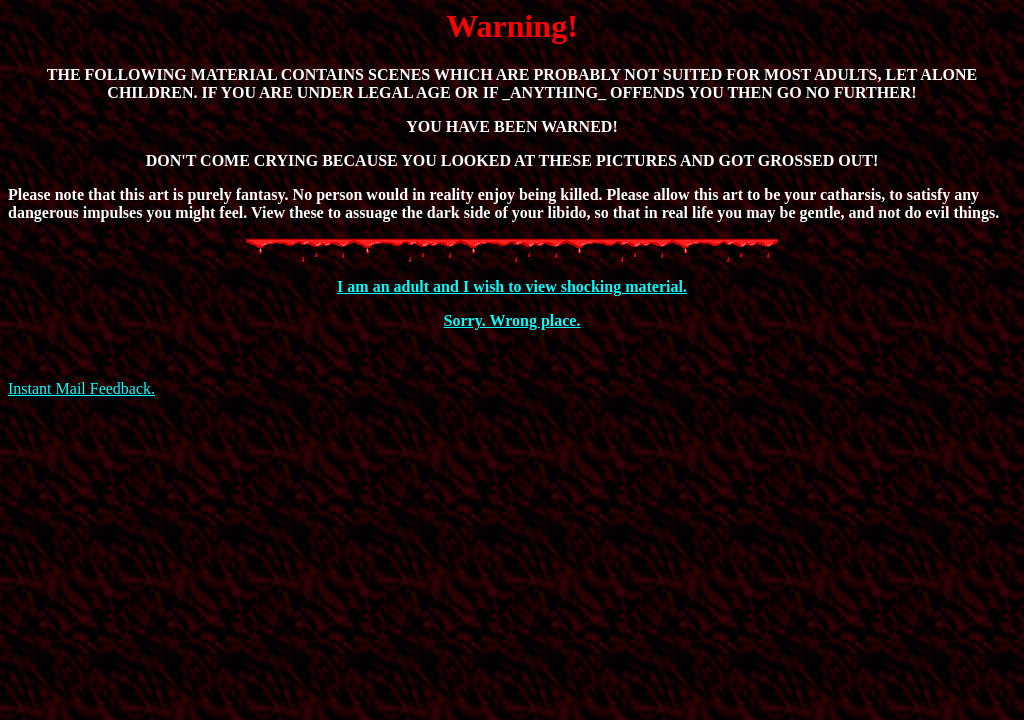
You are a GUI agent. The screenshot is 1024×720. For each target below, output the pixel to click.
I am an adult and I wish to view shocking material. (512, 286)
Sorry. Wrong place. (512, 320)
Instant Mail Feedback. (81, 388)
